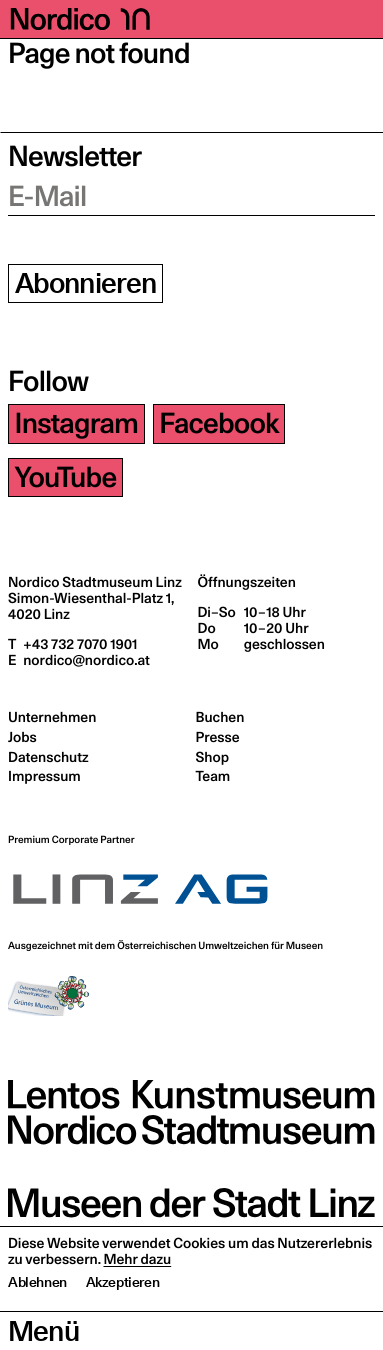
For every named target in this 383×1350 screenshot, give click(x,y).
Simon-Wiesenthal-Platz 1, (91, 606)
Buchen (220, 717)
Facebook (218, 423)
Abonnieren (86, 283)
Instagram (77, 423)
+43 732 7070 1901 (78, 644)
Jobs (22, 737)
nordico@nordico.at (84, 660)
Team (213, 776)
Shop (212, 757)
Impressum (44, 776)
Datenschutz (48, 757)
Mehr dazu (137, 1298)
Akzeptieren (123, 1321)
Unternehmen (52, 717)
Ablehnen (37, 1321)
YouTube (66, 477)
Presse (218, 737)
